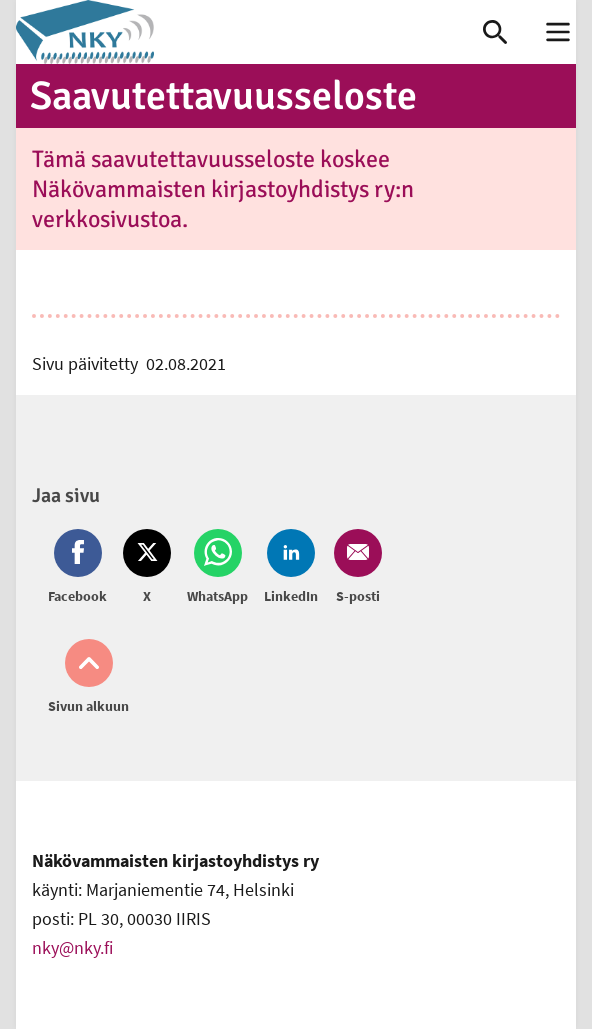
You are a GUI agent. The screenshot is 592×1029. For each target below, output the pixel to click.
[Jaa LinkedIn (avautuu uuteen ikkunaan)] (291, 568)
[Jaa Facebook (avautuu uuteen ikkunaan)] (81, 568)
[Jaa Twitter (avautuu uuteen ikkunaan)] (147, 568)
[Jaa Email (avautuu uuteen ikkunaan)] (354, 568)
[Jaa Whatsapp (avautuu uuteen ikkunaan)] (217, 568)
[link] (249, 32)
